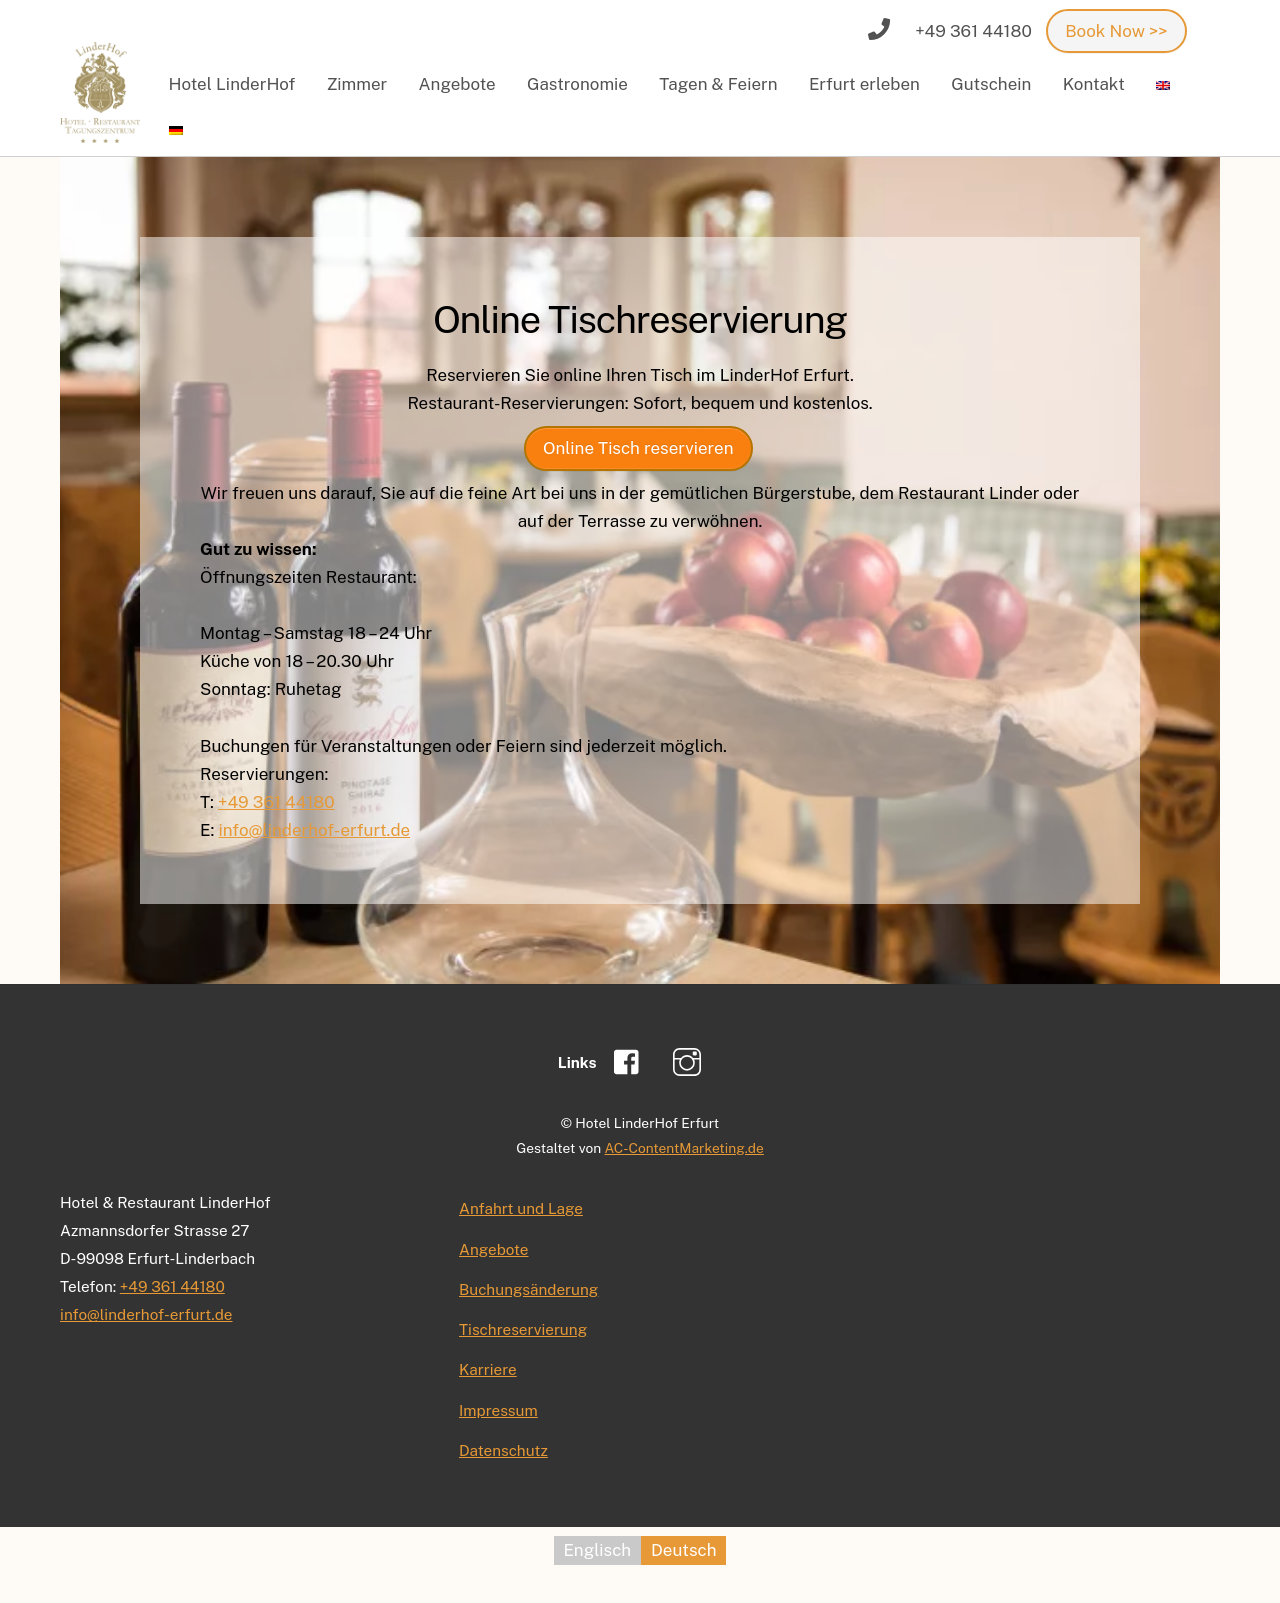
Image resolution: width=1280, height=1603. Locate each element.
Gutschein (991, 84)
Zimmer (357, 84)
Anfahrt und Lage (521, 1208)
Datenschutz (503, 1450)
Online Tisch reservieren (638, 448)
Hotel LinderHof (232, 84)
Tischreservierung (523, 1329)
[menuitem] (1163, 84)
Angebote (457, 84)
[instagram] (690, 1061)
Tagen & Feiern (718, 84)
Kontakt (1094, 84)
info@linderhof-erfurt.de (314, 830)
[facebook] (631, 1061)
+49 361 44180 (276, 802)
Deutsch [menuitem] (683, 1550)
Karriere (488, 1369)
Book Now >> (1116, 31)
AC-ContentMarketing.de (684, 1148)
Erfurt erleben (864, 84)
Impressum (498, 1410)
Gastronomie (577, 84)
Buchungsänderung (528, 1289)
